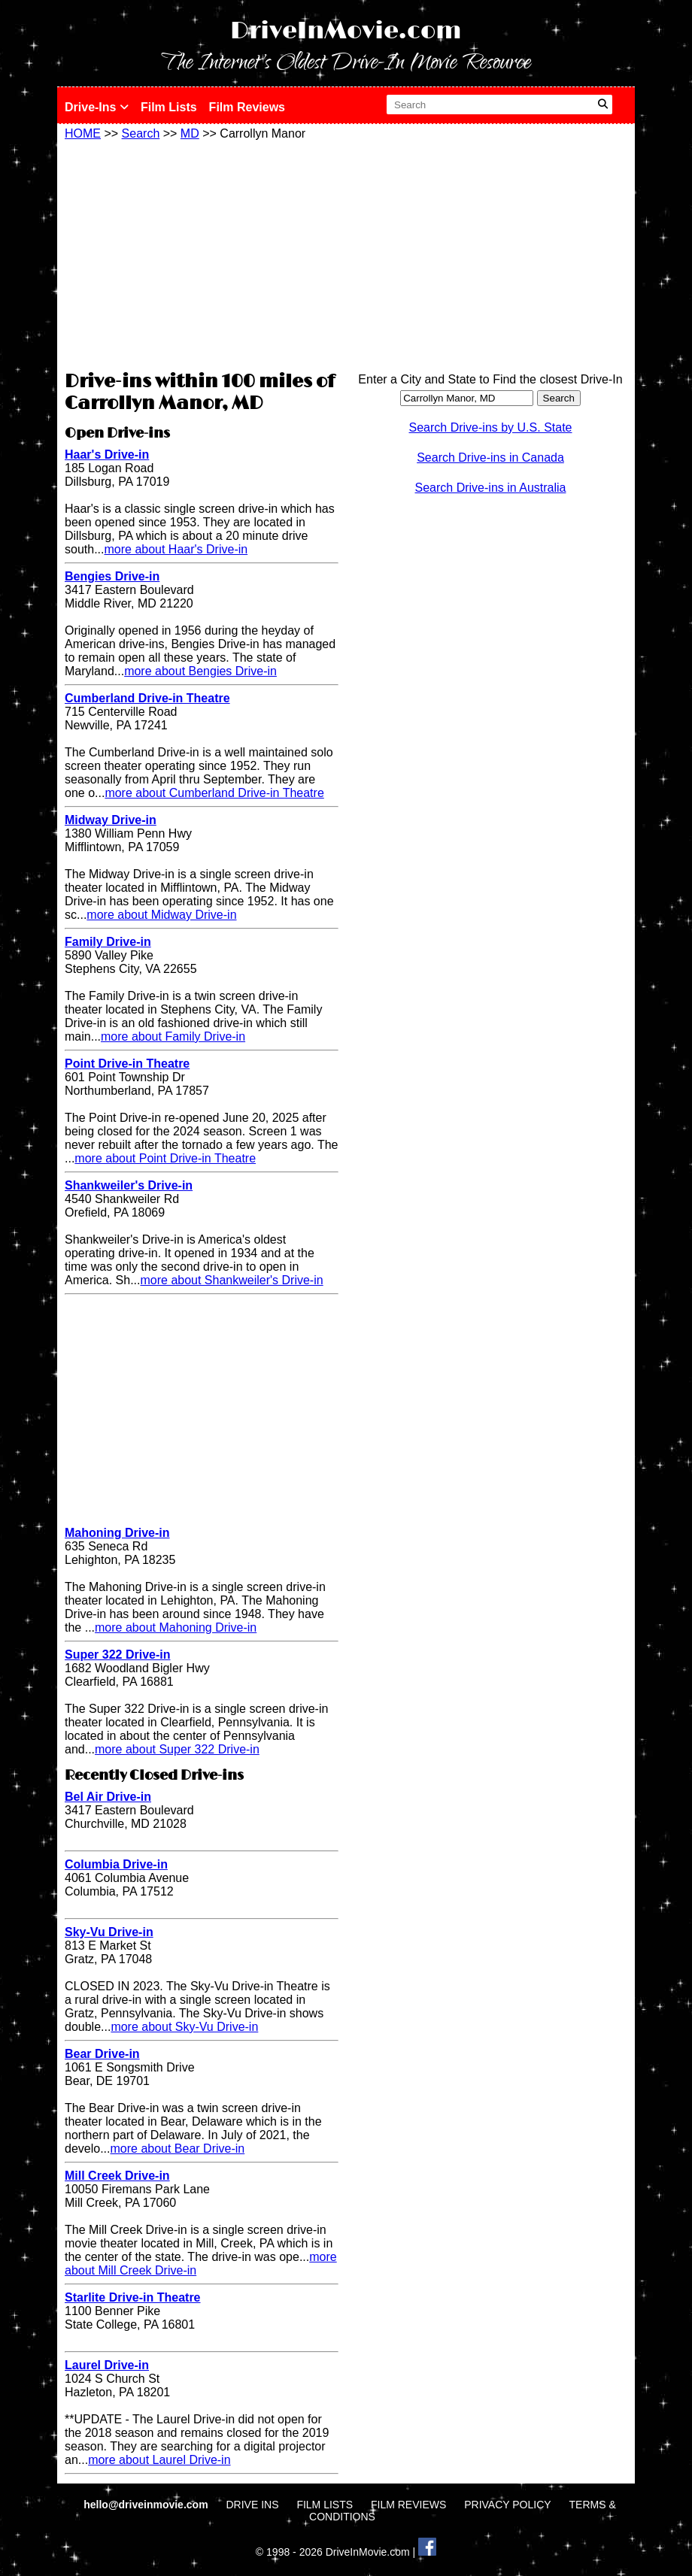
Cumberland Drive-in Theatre (147, 698)
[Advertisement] (201, 253)
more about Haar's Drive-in (175, 549)
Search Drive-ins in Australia (490, 487)
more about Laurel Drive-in (159, 2459)
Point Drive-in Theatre (127, 1063)
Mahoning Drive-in (117, 1532)
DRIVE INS (252, 2505)
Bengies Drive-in (112, 576)
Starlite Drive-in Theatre (133, 2297)
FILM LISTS (324, 2505)
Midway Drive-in (110, 820)
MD (190, 133)
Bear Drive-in (102, 2053)
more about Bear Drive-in (177, 2148)
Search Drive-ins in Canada (490, 457)
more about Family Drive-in (173, 1036)
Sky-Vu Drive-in (109, 1932)
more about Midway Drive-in (161, 914)
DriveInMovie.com (346, 31)
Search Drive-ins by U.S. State (490, 427)
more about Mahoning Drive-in (175, 1627)
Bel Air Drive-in (108, 1796)
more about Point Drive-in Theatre (165, 1158)
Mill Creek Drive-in (117, 2175)
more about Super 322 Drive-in (177, 1749)
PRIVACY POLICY (507, 2505)
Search (141, 133)
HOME (83, 133)
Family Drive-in (108, 941)
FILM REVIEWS (408, 2505)
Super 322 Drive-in (118, 1654)
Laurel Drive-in (107, 2365)
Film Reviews (247, 107)
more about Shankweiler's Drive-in (231, 1280)
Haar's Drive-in (107, 454)
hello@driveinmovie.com (147, 2505)
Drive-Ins (97, 107)
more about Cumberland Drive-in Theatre (214, 792)
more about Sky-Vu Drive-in (184, 2026)
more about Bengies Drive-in (200, 671)
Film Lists (169, 107)
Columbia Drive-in (116, 1864)
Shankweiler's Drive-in (129, 1185)
